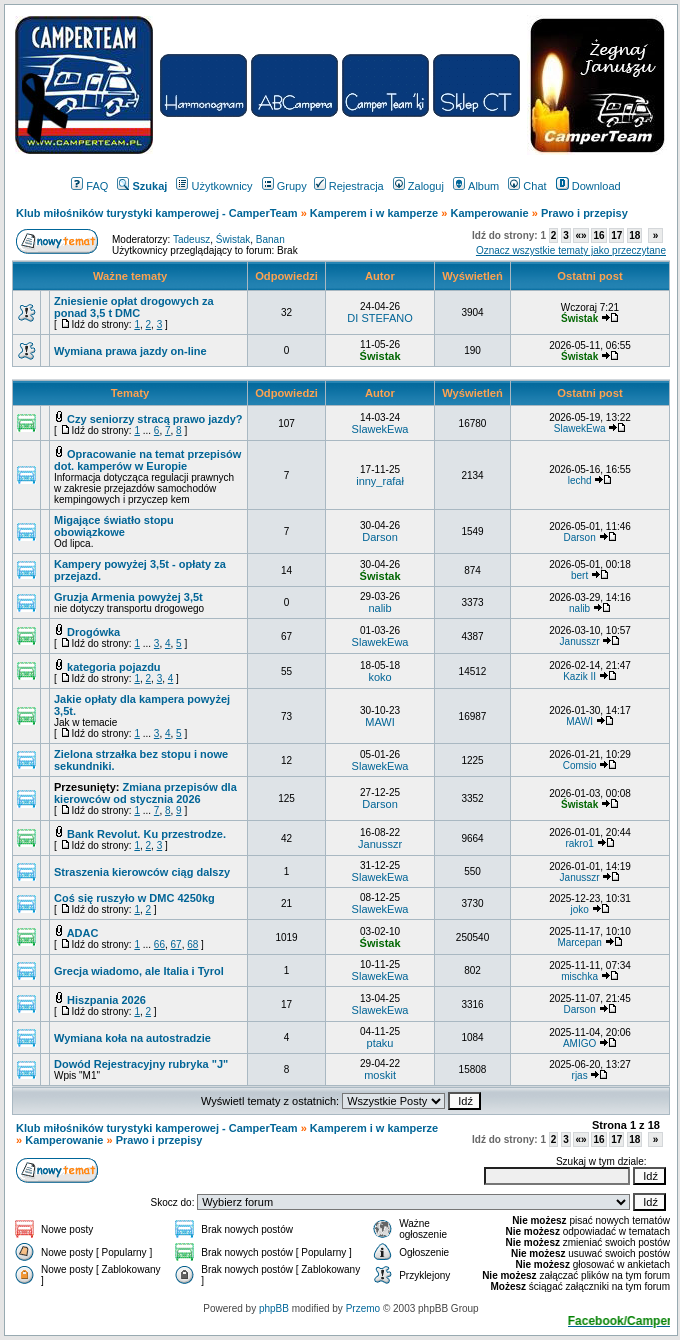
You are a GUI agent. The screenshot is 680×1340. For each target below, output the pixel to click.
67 (176, 944)
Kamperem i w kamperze (374, 213)
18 (634, 235)
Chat (527, 186)
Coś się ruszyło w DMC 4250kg (134, 898)
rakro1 (579, 843)
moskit (380, 1075)
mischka (579, 976)
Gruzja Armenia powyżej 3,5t (128, 597)
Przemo (363, 1308)
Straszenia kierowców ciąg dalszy (142, 872)
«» (580, 235)
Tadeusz (191, 239)
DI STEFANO (379, 318)
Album (476, 186)
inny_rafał (380, 481)
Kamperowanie (489, 213)
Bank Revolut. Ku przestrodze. (146, 834)
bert (579, 575)
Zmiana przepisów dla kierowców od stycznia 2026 (145, 793)
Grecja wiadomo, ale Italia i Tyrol (139, 971)
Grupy (284, 186)
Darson (379, 537)
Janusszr (580, 641)
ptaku (380, 1043)
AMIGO (579, 1043)
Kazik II (579, 676)
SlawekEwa (380, 429)
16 (598, 235)
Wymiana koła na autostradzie (132, 1038)
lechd (580, 480)
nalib (379, 608)
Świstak (233, 239)
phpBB (274, 1308)
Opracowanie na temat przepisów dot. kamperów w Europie (147, 460)
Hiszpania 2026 (106, 1000)
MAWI (380, 722)
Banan (270, 239)
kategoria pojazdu (114, 667)
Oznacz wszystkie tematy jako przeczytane (571, 250)
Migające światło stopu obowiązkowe (114, 526)
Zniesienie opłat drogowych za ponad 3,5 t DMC (134, 307)
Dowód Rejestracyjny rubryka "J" (141, 1064)
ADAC (83, 933)
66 (159, 944)
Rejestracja (349, 186)
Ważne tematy (130, 276)
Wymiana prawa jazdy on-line (130, 351)
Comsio (580, 765)
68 (192, 944)
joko (579, 909)
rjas (580, 1075)
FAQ (89, 186)
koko (379, 677)
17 (616, 235)
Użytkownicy (214, 186)
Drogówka (93, 632)
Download (588, 186)
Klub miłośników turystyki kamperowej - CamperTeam (157, 213)
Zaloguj (418, 186)
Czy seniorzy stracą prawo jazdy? (154, 419)
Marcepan (579, 942)
